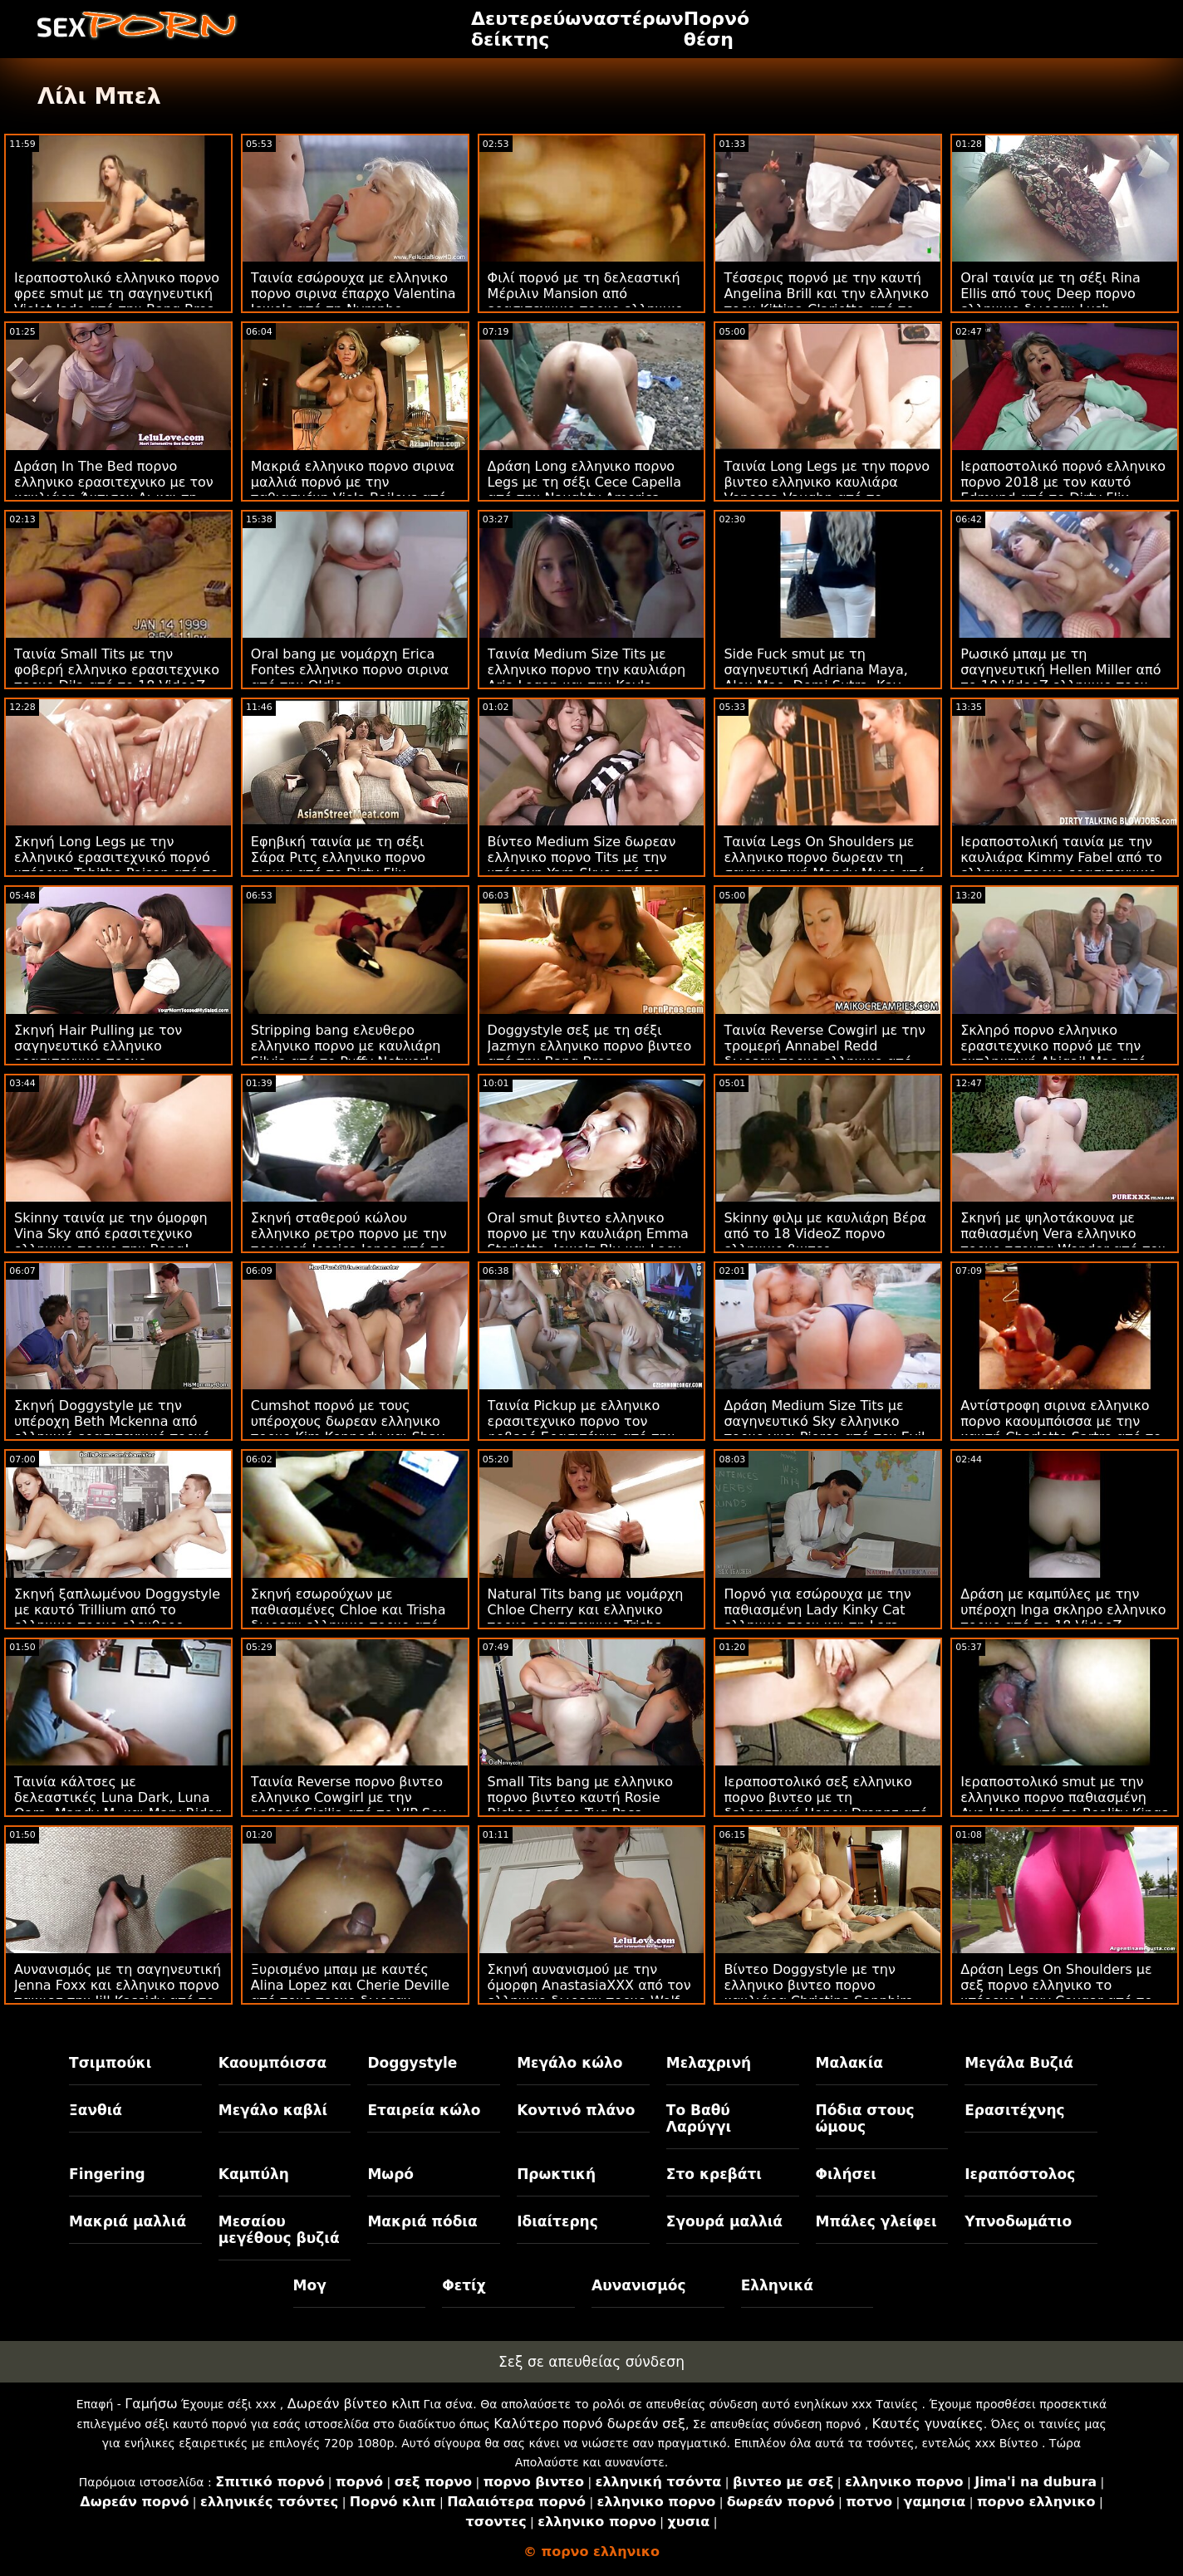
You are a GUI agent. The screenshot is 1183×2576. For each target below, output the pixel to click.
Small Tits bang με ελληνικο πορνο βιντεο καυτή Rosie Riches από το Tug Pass (581, 1797)
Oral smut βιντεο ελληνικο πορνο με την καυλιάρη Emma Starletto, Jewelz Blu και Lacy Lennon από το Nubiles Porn (588, 1241)
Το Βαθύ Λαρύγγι (698, 2118)
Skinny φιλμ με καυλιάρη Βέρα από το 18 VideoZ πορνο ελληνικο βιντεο (825, 1233)
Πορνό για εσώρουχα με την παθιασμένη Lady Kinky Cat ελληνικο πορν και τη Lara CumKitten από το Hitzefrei (817, 1617)
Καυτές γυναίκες (928, 2424)
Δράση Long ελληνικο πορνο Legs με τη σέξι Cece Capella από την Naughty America (584, 482)
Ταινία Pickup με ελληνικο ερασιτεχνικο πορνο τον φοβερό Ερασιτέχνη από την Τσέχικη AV (581, 1429)
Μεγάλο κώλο (569, 2062)
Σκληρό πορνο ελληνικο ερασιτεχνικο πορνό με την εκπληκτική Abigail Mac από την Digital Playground (1053, 1053)
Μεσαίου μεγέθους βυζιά (279, 2229)
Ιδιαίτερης (557, 2221)
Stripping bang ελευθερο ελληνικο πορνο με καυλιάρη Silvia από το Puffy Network (346, 1046)
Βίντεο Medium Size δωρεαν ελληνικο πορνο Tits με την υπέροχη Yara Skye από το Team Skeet (582, 865)
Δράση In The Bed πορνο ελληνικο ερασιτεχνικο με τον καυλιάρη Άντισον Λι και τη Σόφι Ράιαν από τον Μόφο (114, 490)
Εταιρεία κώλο (423, 2110)
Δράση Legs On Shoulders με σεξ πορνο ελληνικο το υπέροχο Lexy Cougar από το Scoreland (1056, 1993)
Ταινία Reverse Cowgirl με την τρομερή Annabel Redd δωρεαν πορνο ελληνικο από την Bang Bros (824, 1053)
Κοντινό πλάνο (576, 2110)
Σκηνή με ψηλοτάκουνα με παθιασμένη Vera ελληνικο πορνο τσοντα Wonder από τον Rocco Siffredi (1063, 1241)
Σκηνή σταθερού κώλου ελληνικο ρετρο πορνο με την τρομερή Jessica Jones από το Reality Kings (349, 1241)
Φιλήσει (846, 2174)
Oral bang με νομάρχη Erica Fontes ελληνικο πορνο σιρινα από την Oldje (350, 669)
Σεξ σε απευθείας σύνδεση (591, 2361)
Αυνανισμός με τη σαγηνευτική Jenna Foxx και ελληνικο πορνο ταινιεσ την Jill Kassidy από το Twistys (117, 1993)
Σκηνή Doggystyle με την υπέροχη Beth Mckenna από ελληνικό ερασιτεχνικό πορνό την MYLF (112, 1429)
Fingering (107, 2174)
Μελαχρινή (708, 2062)
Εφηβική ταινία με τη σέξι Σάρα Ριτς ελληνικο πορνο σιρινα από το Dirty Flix (338, 857)
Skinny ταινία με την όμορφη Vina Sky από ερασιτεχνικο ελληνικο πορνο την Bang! (111, 1233)
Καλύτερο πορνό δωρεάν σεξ (589, 2424)
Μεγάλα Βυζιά (1019, 2062)
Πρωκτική (556, 2174)
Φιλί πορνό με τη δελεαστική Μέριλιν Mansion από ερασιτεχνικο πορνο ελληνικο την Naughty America (586, 301)
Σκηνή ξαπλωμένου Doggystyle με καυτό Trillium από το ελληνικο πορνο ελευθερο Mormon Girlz (117, 1617)
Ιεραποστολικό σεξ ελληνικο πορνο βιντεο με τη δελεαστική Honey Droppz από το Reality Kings (825, 1805)
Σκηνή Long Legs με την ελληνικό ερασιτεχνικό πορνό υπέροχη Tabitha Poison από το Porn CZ (116, 865)
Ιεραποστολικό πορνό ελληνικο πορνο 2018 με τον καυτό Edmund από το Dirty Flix (1063, 482)
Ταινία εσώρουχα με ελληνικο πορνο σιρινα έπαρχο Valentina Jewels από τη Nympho (353, 293)
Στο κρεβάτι (714, 2174)
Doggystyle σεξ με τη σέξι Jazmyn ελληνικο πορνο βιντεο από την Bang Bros (590, 1046)
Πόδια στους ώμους (865, 2118)
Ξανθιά (95, 2110)
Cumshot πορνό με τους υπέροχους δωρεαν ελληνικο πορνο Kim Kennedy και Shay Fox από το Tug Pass (347, 1429)
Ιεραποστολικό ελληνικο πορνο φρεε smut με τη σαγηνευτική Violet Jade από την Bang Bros (116, 293)
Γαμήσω (151, 2404)
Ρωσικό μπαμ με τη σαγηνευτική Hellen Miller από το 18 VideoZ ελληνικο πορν (1060, 669)
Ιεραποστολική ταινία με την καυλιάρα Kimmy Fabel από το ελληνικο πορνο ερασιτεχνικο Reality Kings (1061, 865)
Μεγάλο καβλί (272, 2110)
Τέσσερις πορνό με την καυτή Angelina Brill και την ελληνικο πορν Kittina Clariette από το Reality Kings (826, 301)
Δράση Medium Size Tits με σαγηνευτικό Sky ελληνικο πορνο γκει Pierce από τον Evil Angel (824, 1429)
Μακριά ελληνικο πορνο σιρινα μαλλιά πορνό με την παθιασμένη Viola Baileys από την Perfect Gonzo (352, 490)
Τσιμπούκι (110, 2062)
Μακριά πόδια (422, 2221)
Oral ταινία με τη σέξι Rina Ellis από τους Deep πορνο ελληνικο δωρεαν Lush (1050, 293)
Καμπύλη (253, 2174)
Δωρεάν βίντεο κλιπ (353, 2404)
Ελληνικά (777, 2285)
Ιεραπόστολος (1020, 2174)
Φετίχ (463, 2285)
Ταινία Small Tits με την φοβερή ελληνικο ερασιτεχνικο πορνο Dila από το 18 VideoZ (116, 669)
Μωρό (390, 2174)
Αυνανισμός (639, 2285)
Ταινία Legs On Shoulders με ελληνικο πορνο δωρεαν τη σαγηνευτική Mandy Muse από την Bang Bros (824, 865)
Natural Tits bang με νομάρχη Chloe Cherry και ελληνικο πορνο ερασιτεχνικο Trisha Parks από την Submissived (586, 1617)
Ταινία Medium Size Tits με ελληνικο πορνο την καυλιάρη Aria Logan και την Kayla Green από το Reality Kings (587, 677)
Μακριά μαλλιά (127, 2221)
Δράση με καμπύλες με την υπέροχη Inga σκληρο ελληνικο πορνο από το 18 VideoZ (1063, 1609)
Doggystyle (412, 2062)
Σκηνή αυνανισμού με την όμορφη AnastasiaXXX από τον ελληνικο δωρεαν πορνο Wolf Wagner (589, 1993)
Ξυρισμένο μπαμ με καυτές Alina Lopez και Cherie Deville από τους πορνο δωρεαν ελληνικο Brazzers (350, 1993)
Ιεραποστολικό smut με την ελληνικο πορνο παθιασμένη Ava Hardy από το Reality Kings (1064, 1797)
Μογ (309, 2285)
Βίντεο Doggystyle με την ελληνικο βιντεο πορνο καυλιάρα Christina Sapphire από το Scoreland (818, 1993)
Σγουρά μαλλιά (724, 2221)
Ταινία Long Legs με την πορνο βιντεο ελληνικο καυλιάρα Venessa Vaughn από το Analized (827, 490)
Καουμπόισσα (272, 2062)
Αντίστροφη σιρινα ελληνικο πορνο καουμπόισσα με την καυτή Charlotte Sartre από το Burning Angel (1060, 1429)
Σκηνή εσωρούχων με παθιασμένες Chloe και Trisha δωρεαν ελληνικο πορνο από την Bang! (348, 1617)
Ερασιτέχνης (1014, 2110)
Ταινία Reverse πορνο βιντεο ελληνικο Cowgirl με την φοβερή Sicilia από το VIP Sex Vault (348, 1805)
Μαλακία (849, 2062)
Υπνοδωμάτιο (1018, 2221)
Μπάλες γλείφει (876, 2221)
